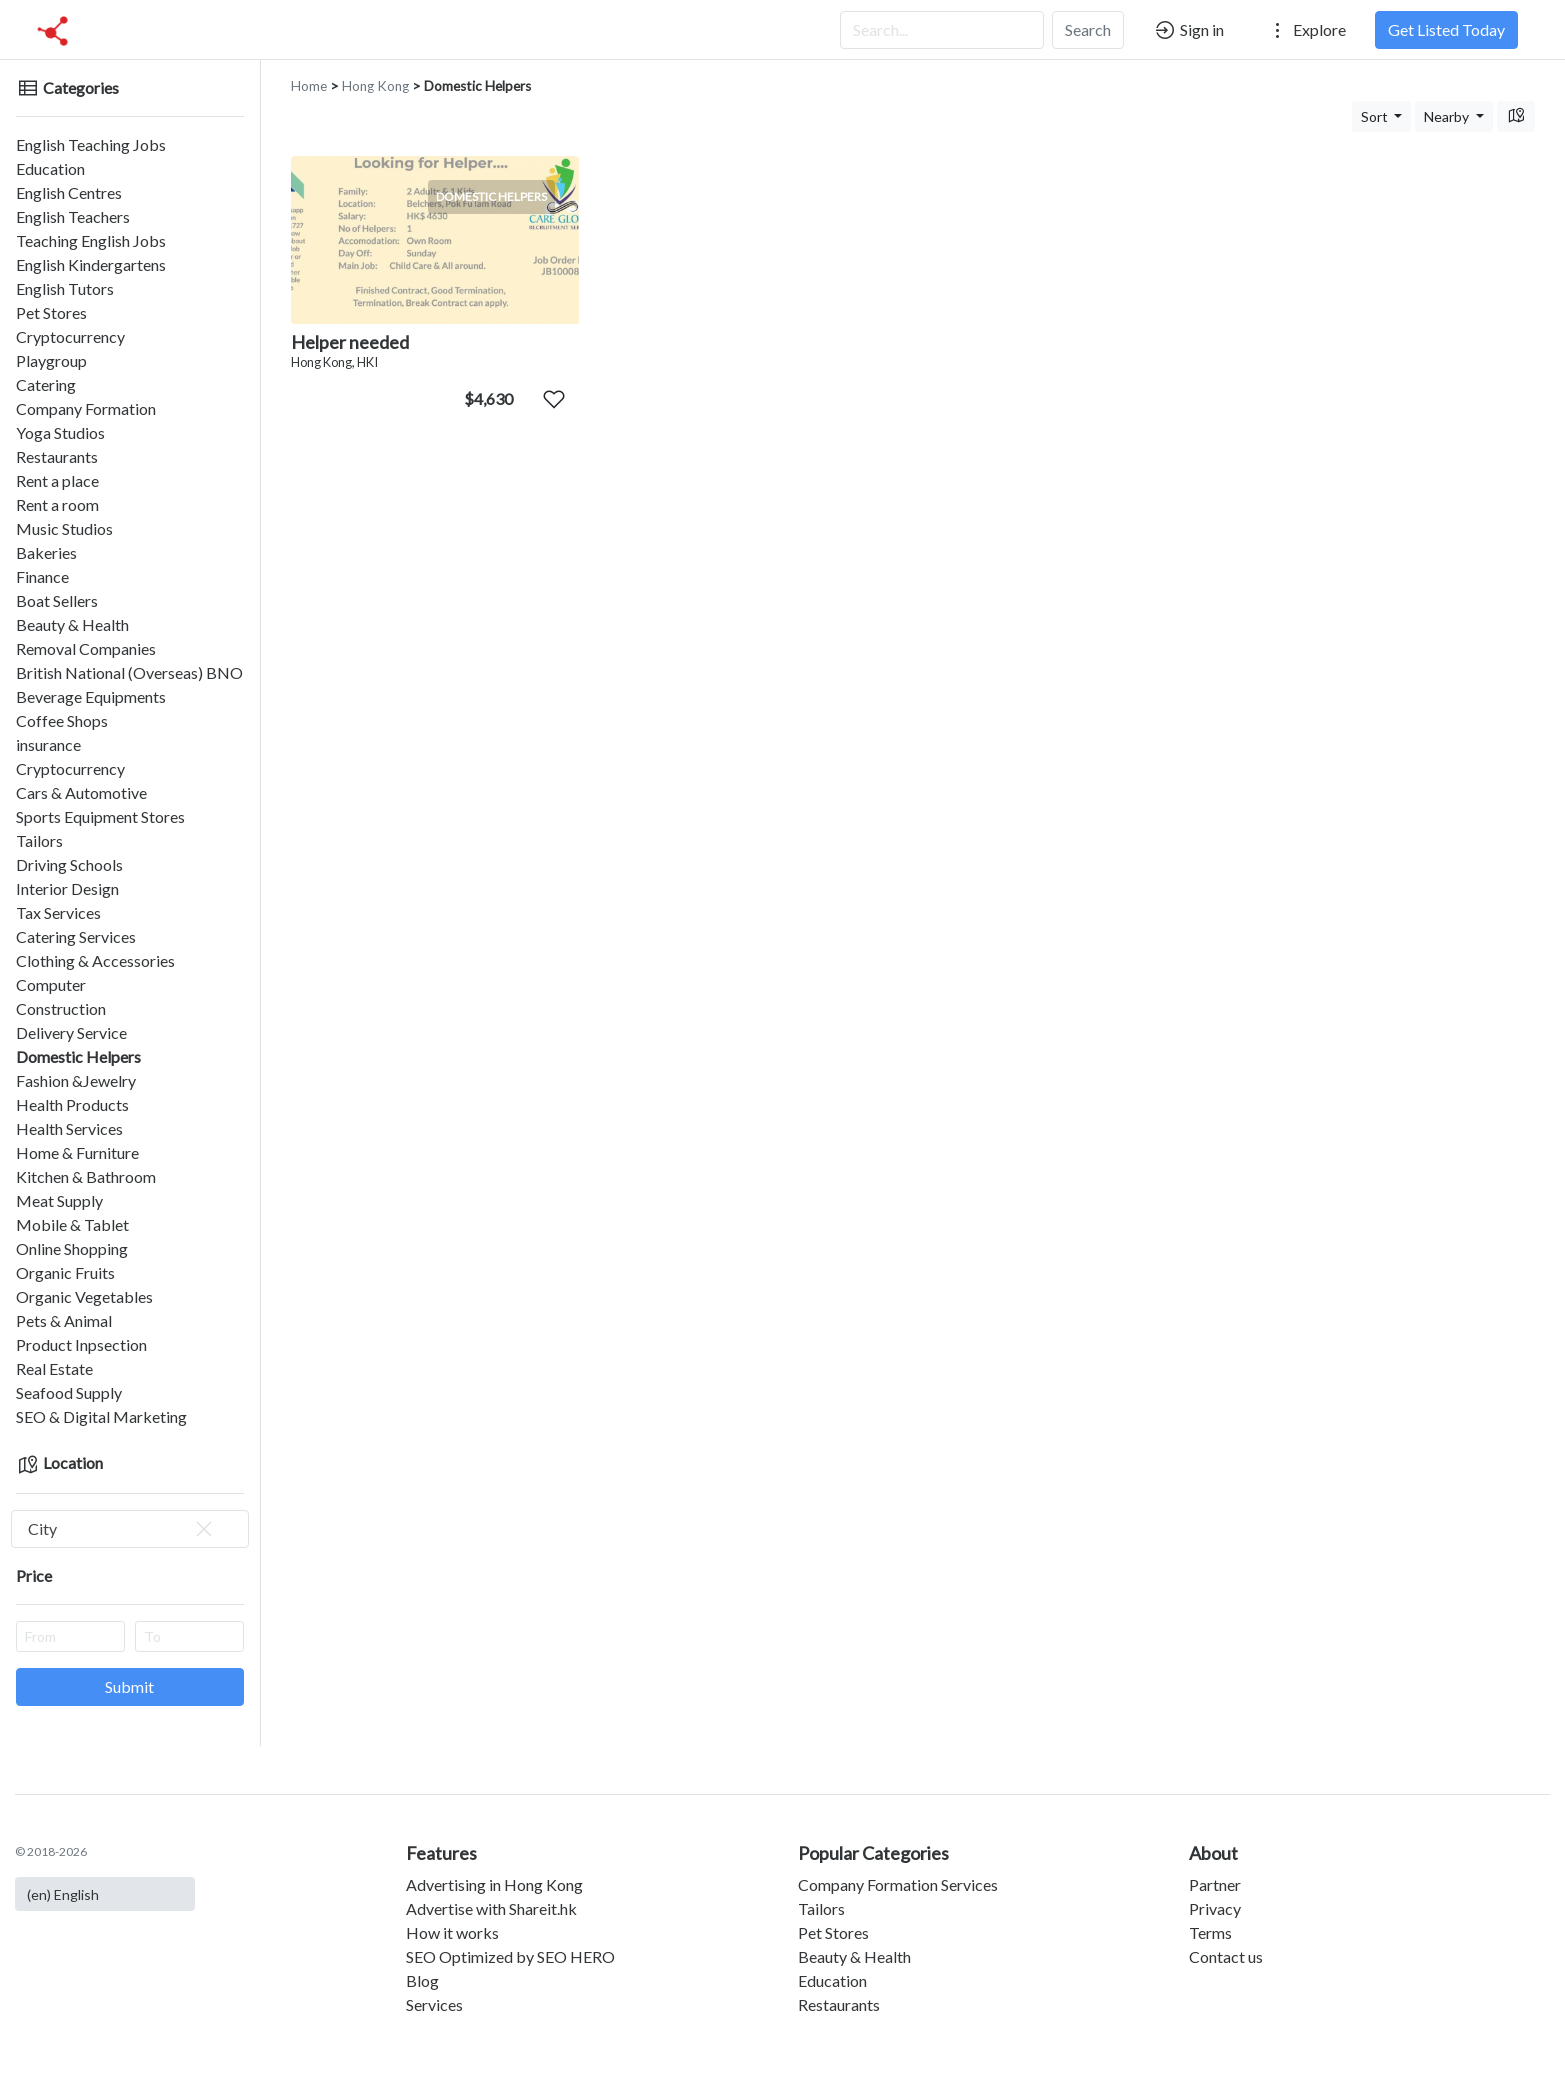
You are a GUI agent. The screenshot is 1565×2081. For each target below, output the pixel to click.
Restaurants (57, 456)
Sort (1376, 116)
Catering (46, 384)
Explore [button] (1306, 30)
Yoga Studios (60, 432)
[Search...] (942, 30)
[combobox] (130, 1529)
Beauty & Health (72, 624)
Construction (61, 1008)
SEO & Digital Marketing (101, 1416)
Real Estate (54, 1368)
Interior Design (67, 888)
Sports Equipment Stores (100, 816)
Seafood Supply (69, 1392)
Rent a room (57, 504)
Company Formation (86, 408)
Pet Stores (51, 312)
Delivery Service (71, 1032)
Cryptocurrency (70, 336)
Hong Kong (375, 86)
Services (434, 2004)
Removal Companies (86, 648)
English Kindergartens (91, 264)
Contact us (1226, 1956)
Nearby (1448, 116)
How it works (452, 1932)
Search (1088, 29)
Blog (422, 1980)
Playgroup (51, 360)
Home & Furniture (77, 1152)
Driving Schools (69, 864)
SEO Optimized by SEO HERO (510, 1956)
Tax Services (58, 912)
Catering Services (76, 936)
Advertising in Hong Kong (494, 1884)
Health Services (69, 1128)
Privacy (1215, 1908)
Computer (51, 984)
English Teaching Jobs (91, 144)
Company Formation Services (898, 1884)
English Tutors (65, 288)
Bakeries (46, 552)
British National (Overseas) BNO (129, 672)
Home (309, 86)
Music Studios (64, 528)
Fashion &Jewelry (76, 1080)
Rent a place (57, 480)
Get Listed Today (1446, 29)
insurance (48, 744)
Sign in (1188, 30)
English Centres (69, 192)
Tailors (39, 840)
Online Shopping (72, 1248)
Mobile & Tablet (72, 1224)
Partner (1215, 1884)
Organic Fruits (65, 1272)
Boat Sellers (57, 600)
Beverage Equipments (91, 696)
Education (50, 168)
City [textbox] (122, 1529)
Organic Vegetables (84, 1296)
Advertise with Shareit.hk (491, 1908)
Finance (42, 576)
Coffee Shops (62, 720)
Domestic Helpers (78, 1056)
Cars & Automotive (81, 792)
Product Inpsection (81, 1344)
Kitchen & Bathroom (86, 1176)
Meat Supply (59, 1200)
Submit (129, 1686)
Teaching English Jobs (91, 240)
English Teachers (73, 216)
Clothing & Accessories (95, 960)
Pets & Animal (64, 1320)
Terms (1210, 1932)
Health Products (72, 1104)
